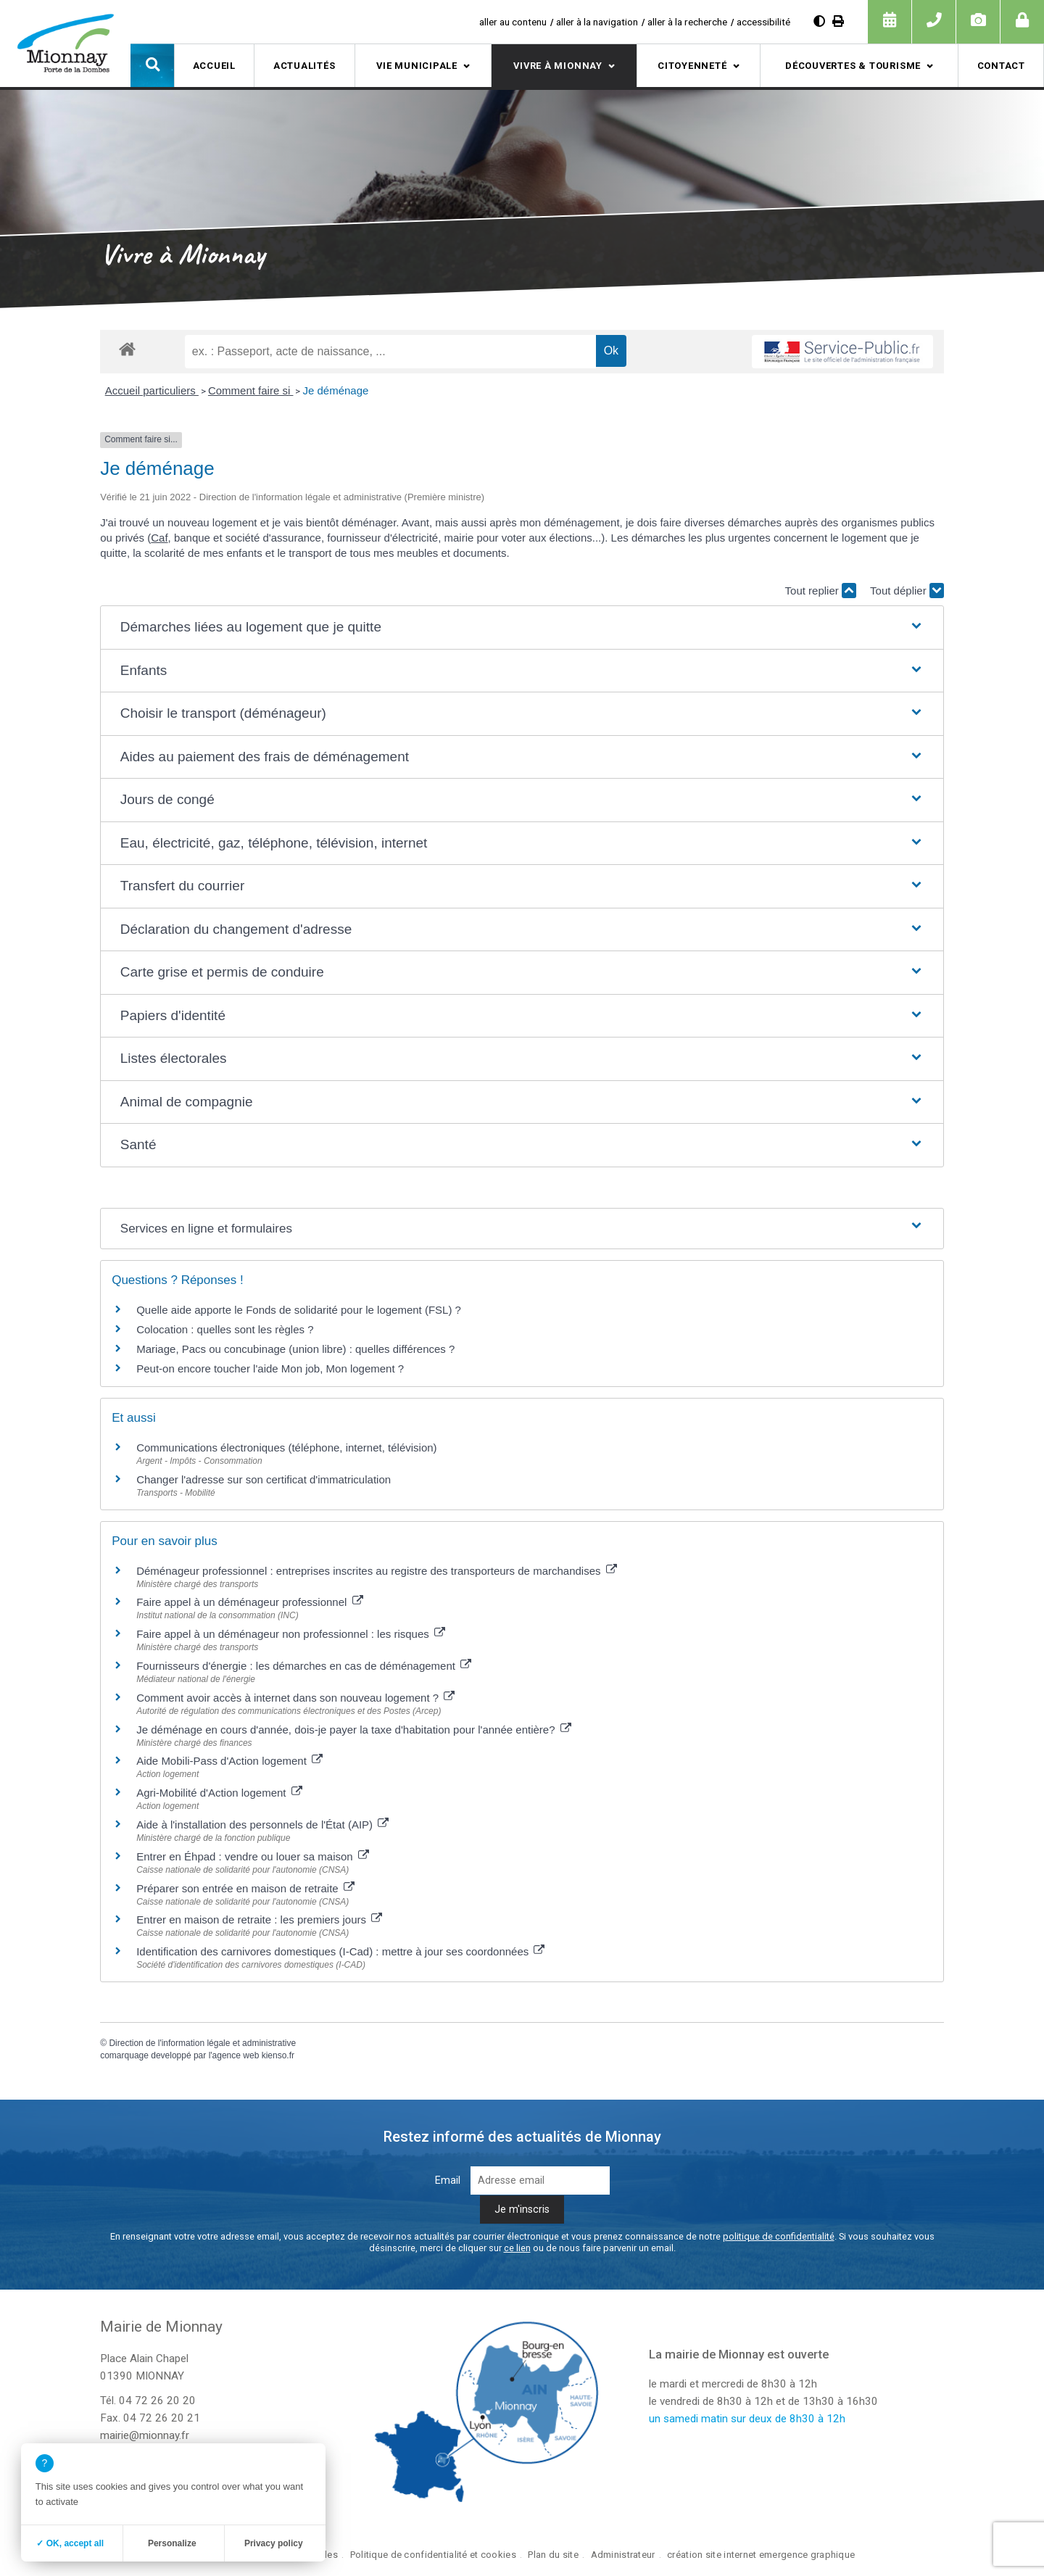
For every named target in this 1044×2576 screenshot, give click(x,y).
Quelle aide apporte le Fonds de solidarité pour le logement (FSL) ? (298, 1310)
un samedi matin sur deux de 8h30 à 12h (747, 2418)
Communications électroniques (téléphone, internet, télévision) (286, 1447)
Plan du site (553, 2554)
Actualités (304, 65)
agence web (236, 2055)
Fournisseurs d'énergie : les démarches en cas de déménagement (303, 1666)
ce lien (517, 2247)
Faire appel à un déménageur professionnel (249, 1602)
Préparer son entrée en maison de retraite (245, 1888)
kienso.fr (278, 2055)
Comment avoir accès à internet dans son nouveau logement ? (295, 1697)
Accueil (214, 65)
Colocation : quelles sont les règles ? (224, 1329)
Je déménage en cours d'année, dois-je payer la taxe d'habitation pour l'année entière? (353, 1729)
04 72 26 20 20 (157, 2400)
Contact (1001, 65)
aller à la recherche (687, 22)
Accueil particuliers (152, 390)
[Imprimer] (838, 21)
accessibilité (763, 22)
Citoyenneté (692, 65)
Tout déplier (907, 590)
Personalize (172, 2543)
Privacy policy (273, 2543)
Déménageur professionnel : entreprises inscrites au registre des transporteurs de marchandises (376, 1571)
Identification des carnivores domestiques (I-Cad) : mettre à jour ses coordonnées (340, 1951)
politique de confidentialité (778, 2236)
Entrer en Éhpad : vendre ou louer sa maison (252, 1856)
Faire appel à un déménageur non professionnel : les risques (290, 1634)
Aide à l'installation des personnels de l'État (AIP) (262, 1824)
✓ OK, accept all (70, 2543)
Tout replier (820, 590)
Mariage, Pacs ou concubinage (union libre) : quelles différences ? (295, 1349)
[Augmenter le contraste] (819, 21)
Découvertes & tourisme (853, 65)
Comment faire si (251, 390)
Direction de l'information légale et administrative (202, 2043)
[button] (152, 65)
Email (447, 2180)
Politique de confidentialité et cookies (433, 2554)
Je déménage (335, 390)
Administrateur (623, 2554)
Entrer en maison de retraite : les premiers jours (259, 1919)
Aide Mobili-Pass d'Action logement (229, 1761)
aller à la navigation (597, 22)
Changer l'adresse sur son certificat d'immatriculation (263, 1479)
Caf (159, 537)
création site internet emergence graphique (761, 2554)
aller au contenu (513, 22)
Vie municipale (416, 65)
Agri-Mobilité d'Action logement (219, 1792)
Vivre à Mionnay (557, 65)
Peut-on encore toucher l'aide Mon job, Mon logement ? (270, 1368)
